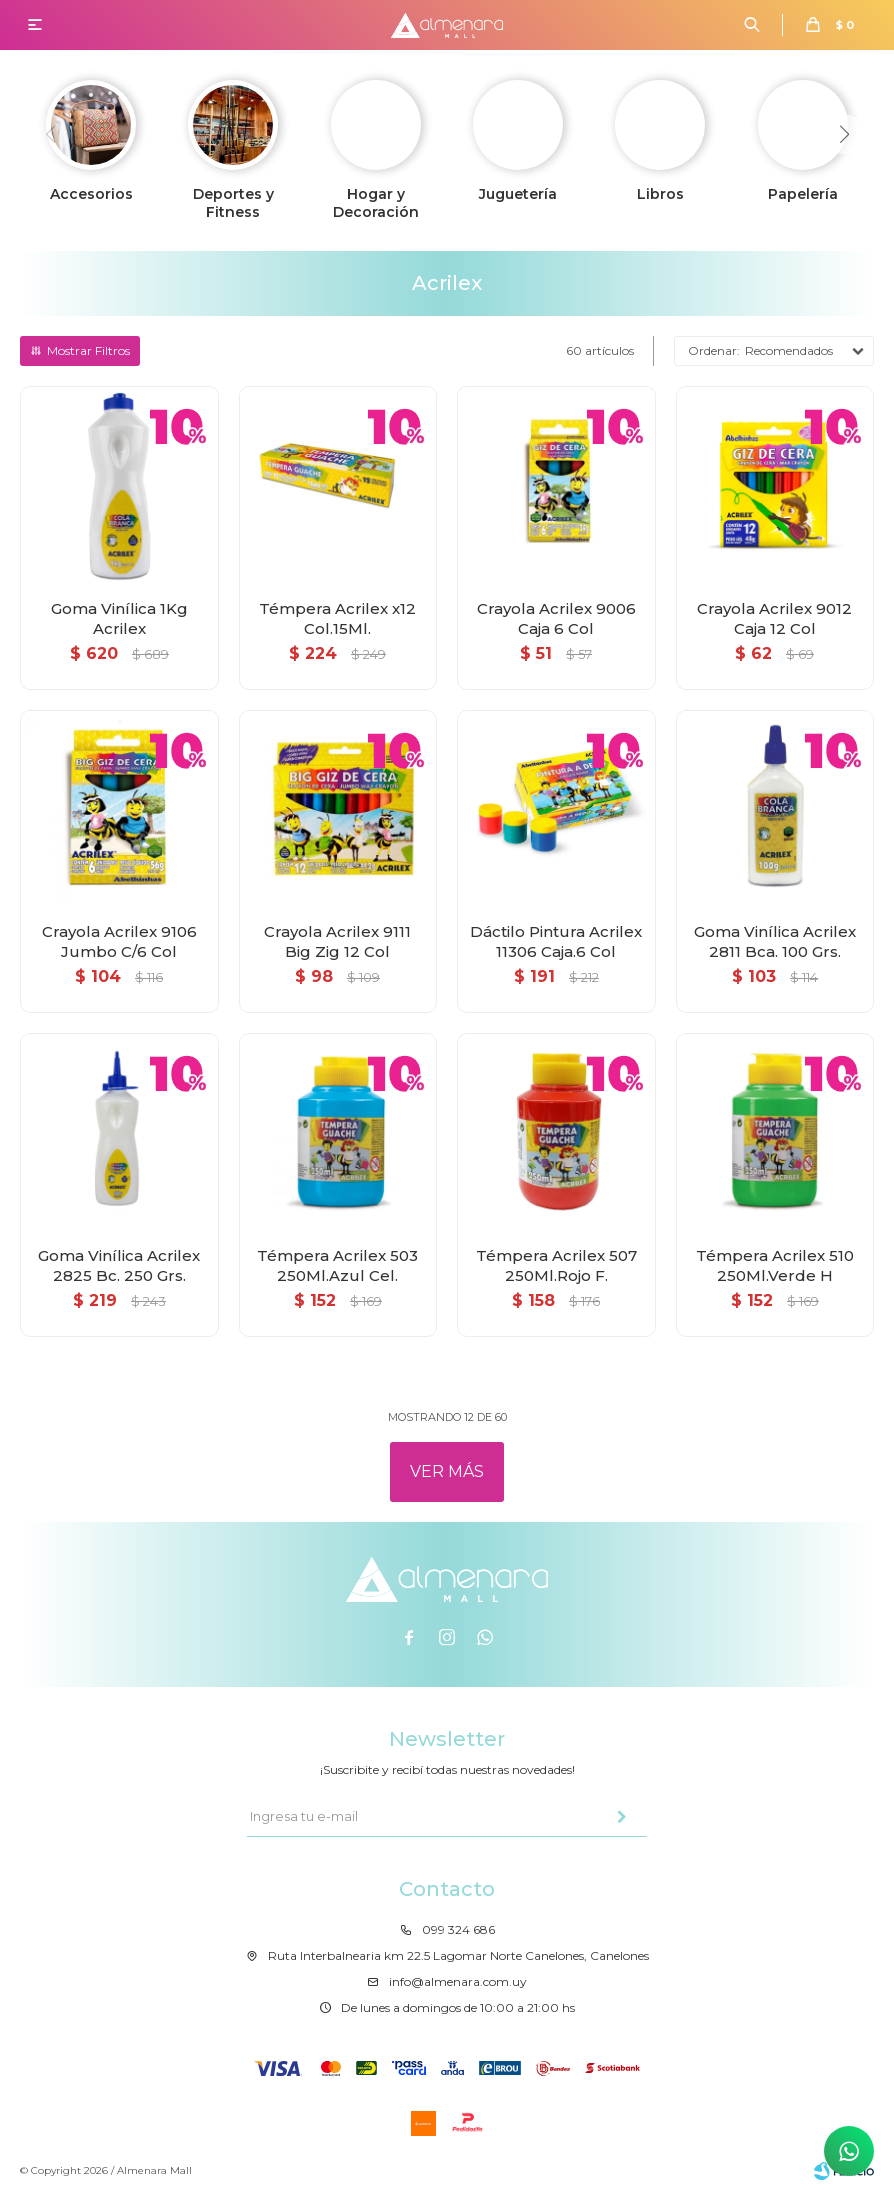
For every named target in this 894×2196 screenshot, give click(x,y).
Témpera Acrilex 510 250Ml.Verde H (775, 1265)
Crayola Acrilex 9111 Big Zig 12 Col (337, 941)
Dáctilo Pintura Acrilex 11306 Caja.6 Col (556, 941)
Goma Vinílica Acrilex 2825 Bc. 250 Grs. (119, 1265)
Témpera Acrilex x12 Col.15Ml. (337, 618)
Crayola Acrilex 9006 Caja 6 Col (556, 618)
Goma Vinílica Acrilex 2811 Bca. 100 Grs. (775, 941)
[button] (844, 134)
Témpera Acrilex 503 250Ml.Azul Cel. (337, 1265)
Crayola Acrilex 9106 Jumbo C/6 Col (119, 941)
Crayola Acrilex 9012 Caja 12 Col (774, 618)
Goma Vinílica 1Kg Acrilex (119, 618)
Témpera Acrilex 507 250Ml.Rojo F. (556, 1265)
